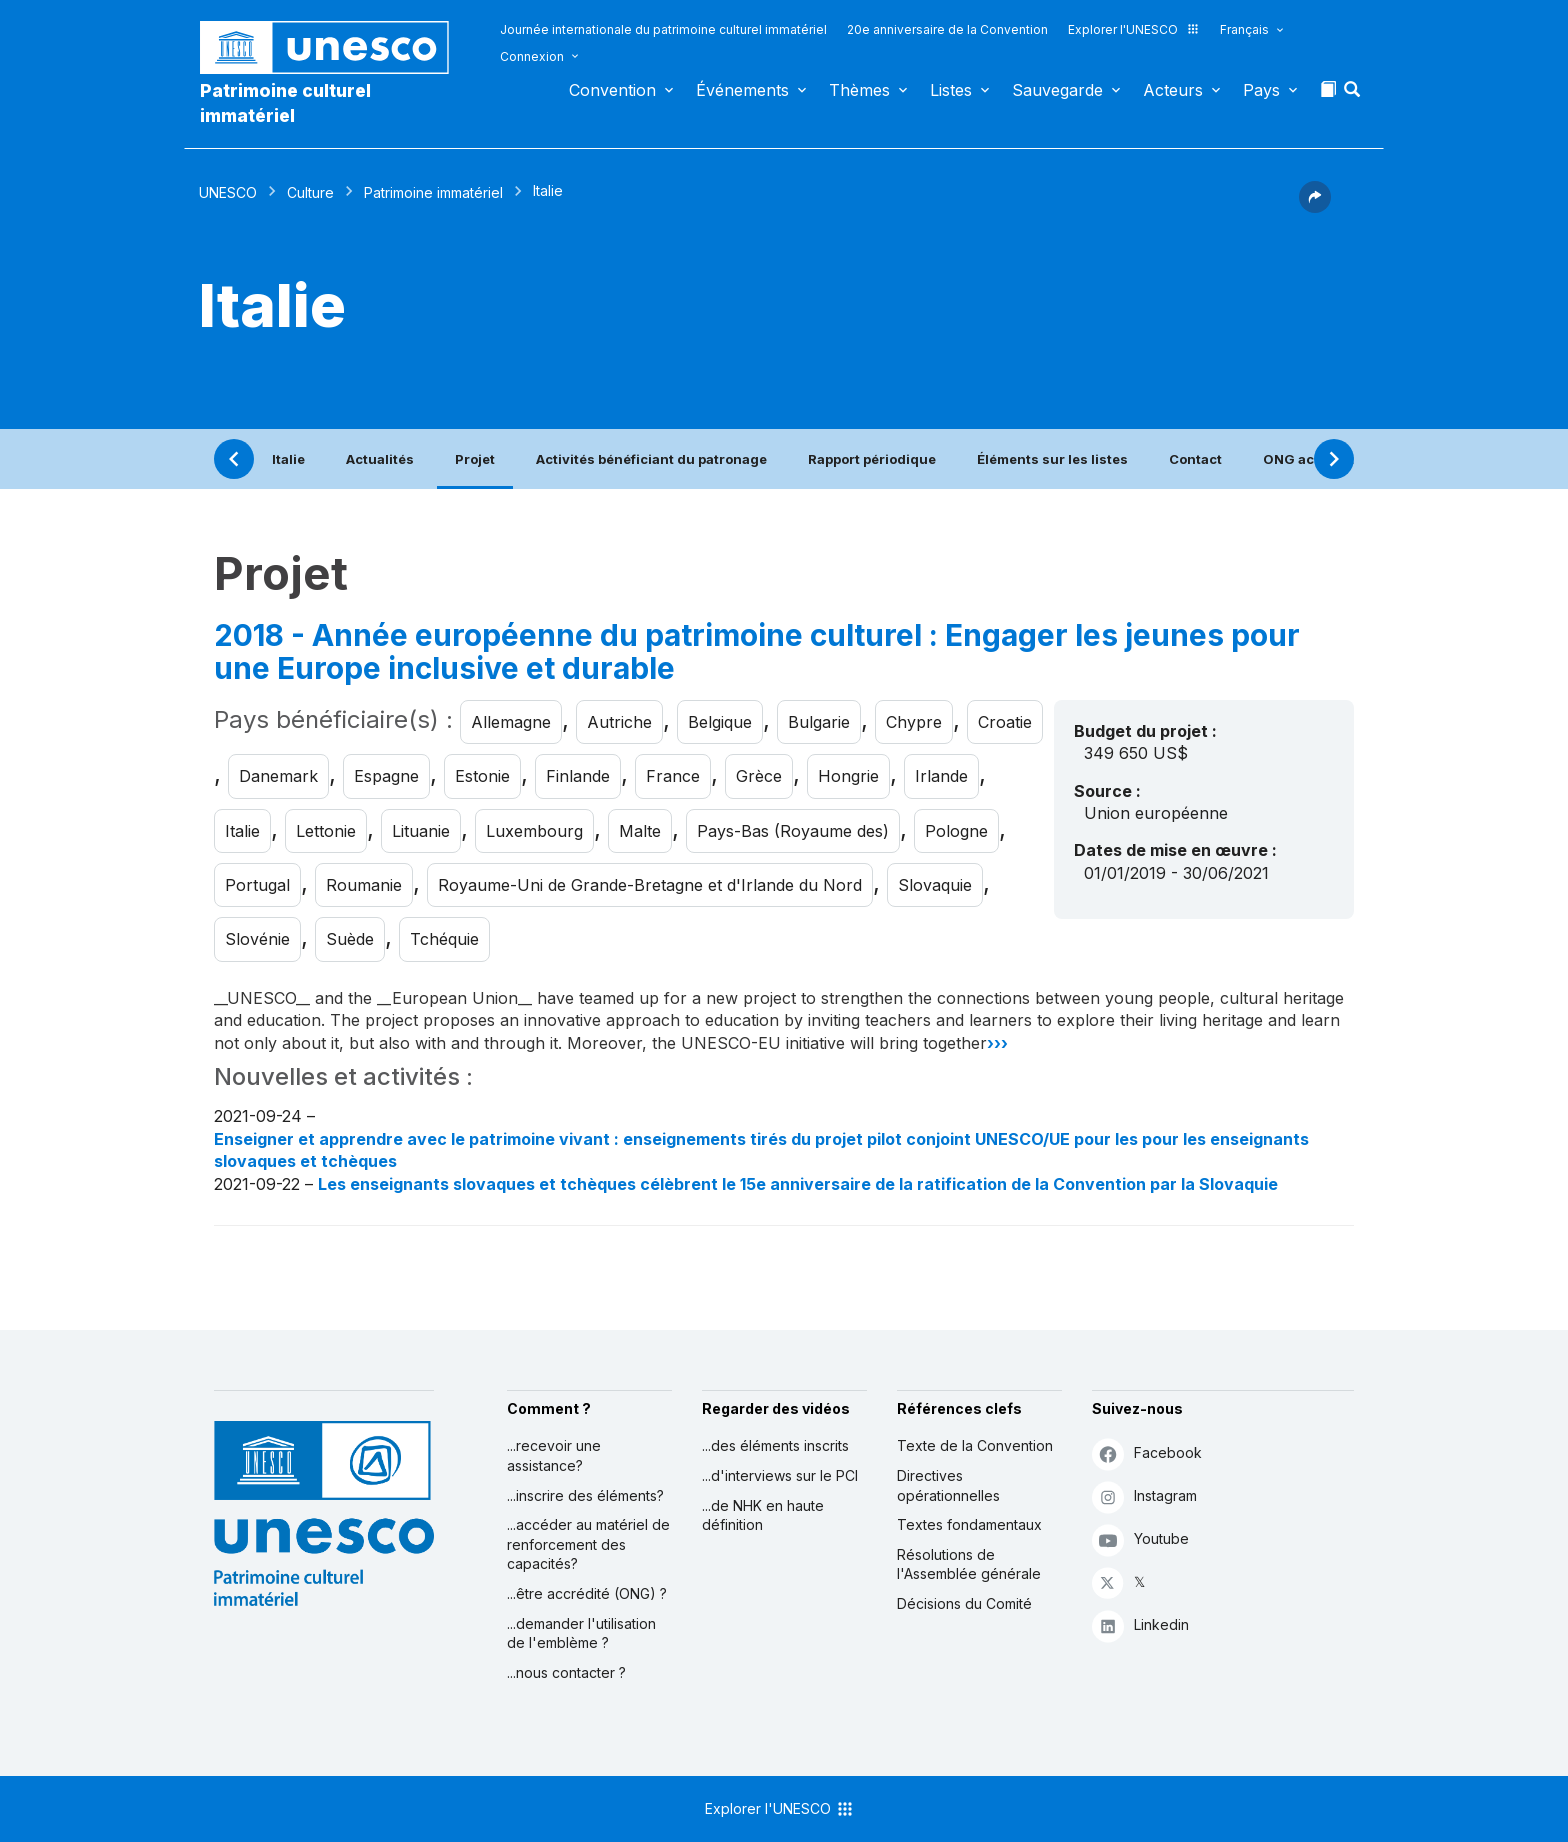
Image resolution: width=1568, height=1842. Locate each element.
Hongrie (848, 776)
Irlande (941, 776)
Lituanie (421, 831)
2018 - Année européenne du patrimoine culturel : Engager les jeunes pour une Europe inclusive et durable (757, 652)
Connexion (532, 56)
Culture (310, 192)
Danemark (278, 776)
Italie (288, 459)
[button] (1354, 95)
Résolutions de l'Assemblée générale (969, 1564)
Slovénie (257, 939)
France (673, 776)
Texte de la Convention (975, 1445)
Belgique (720, 722)
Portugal (257, 885)
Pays (1261, 90)
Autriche (619, 722)
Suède (350, 939)
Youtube (1140, 1539)
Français (1244, 29)
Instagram (1144, 1496)
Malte (640, 831)
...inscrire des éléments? (585, 1495)
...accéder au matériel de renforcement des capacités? (588, 1544)
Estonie (482, 776)
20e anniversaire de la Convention (947, 29)
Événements (742, 90)
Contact (1195, 459)
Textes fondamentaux (969, 1524)
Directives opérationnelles (948, 1485)
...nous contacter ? (566, 1672)
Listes (951, 90)
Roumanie (364, 885)
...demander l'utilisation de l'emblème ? (581, 1633)
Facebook (1147, 1453)
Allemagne (511, 722)
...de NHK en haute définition (763, 1515)
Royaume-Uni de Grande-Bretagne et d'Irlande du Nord (650, 885)
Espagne (386, 776)
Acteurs (1173, 90)
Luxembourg (534, 831)
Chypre (914, 722)
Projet (475, 459)
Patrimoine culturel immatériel (285, 103)
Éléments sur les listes (1052, 459)
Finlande (578, 776)
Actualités (380, 459)
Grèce (759, 776)
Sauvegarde (1057, 90)
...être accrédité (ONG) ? (587, 1593)
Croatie (1005, 722)
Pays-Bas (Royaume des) (793, 831)
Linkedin (1140, 1625)
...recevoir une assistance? (554, 1455)
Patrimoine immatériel (433, 192)
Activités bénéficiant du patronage (651, 459)
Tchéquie (444, 939)
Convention (612, 90)
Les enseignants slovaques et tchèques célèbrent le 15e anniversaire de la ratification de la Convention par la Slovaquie (798, 1184)
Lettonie (326, 831)
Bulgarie (819, 722)
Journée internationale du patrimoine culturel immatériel (663, 29)
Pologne (956, 831)
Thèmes (859, 90)
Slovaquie (935, 885)
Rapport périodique (872, 459)
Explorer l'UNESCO (1134, 29)
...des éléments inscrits (775, 1445)
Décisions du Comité (964, 1603)
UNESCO (228, 192)
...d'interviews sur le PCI (780, 1475)
